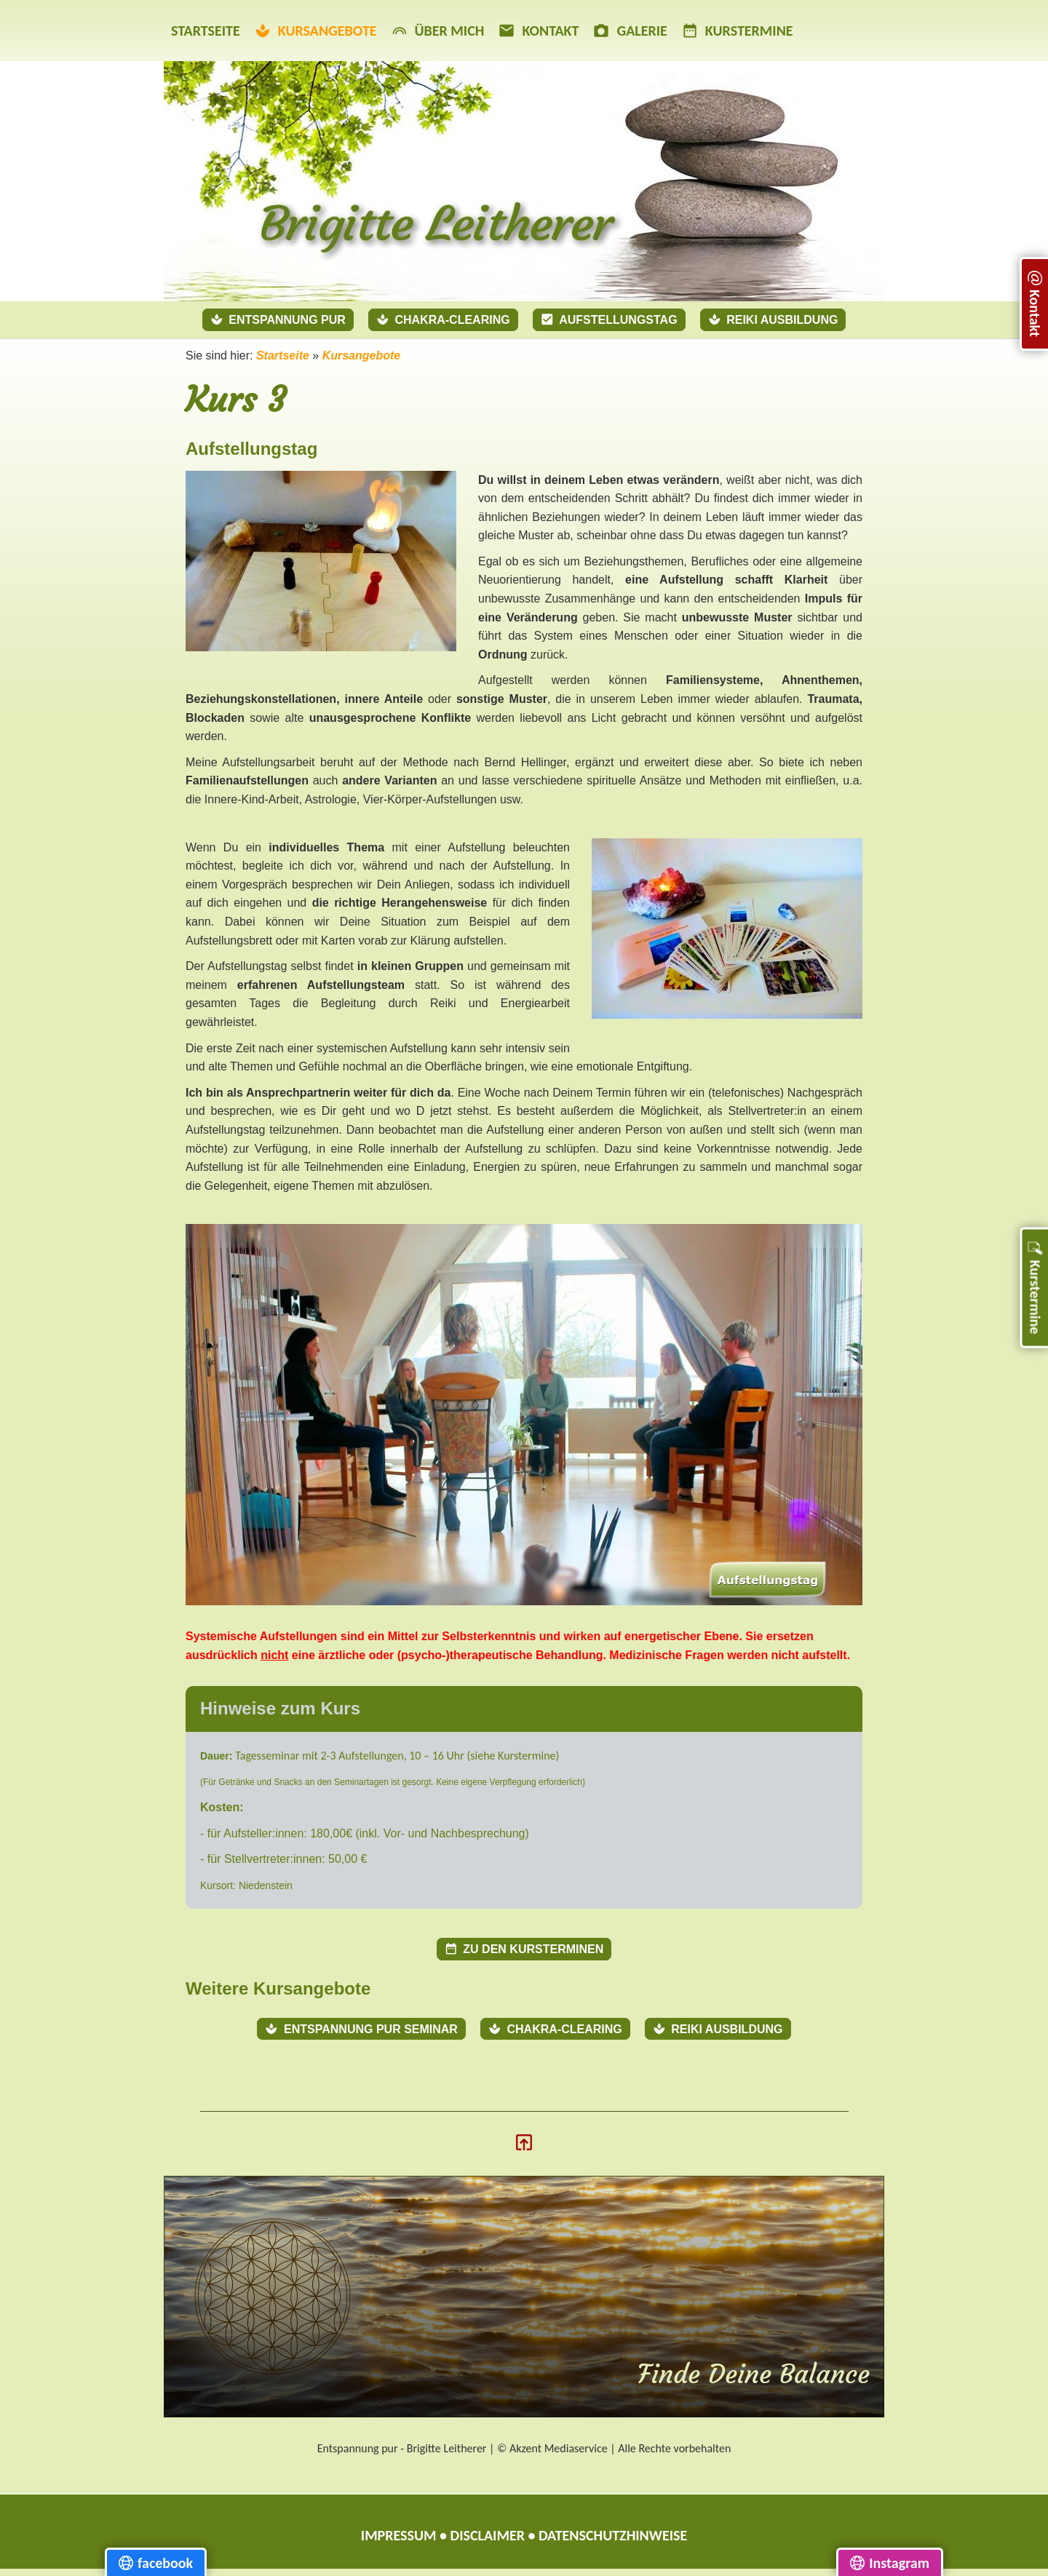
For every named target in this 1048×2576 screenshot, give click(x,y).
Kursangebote (316, 30)
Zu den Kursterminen (524, 1948)
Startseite (205, 30)
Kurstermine (737, 30)
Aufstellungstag (609, 319)
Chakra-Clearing (443, 319)
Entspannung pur (278, 319)
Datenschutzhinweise (613, 2535)
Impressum (399, 2535)
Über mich (438, 30)
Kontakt (539, 30)
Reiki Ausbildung (773, 319)
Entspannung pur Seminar (361, 2028)
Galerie (630, 30)
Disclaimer (487, 2535)
